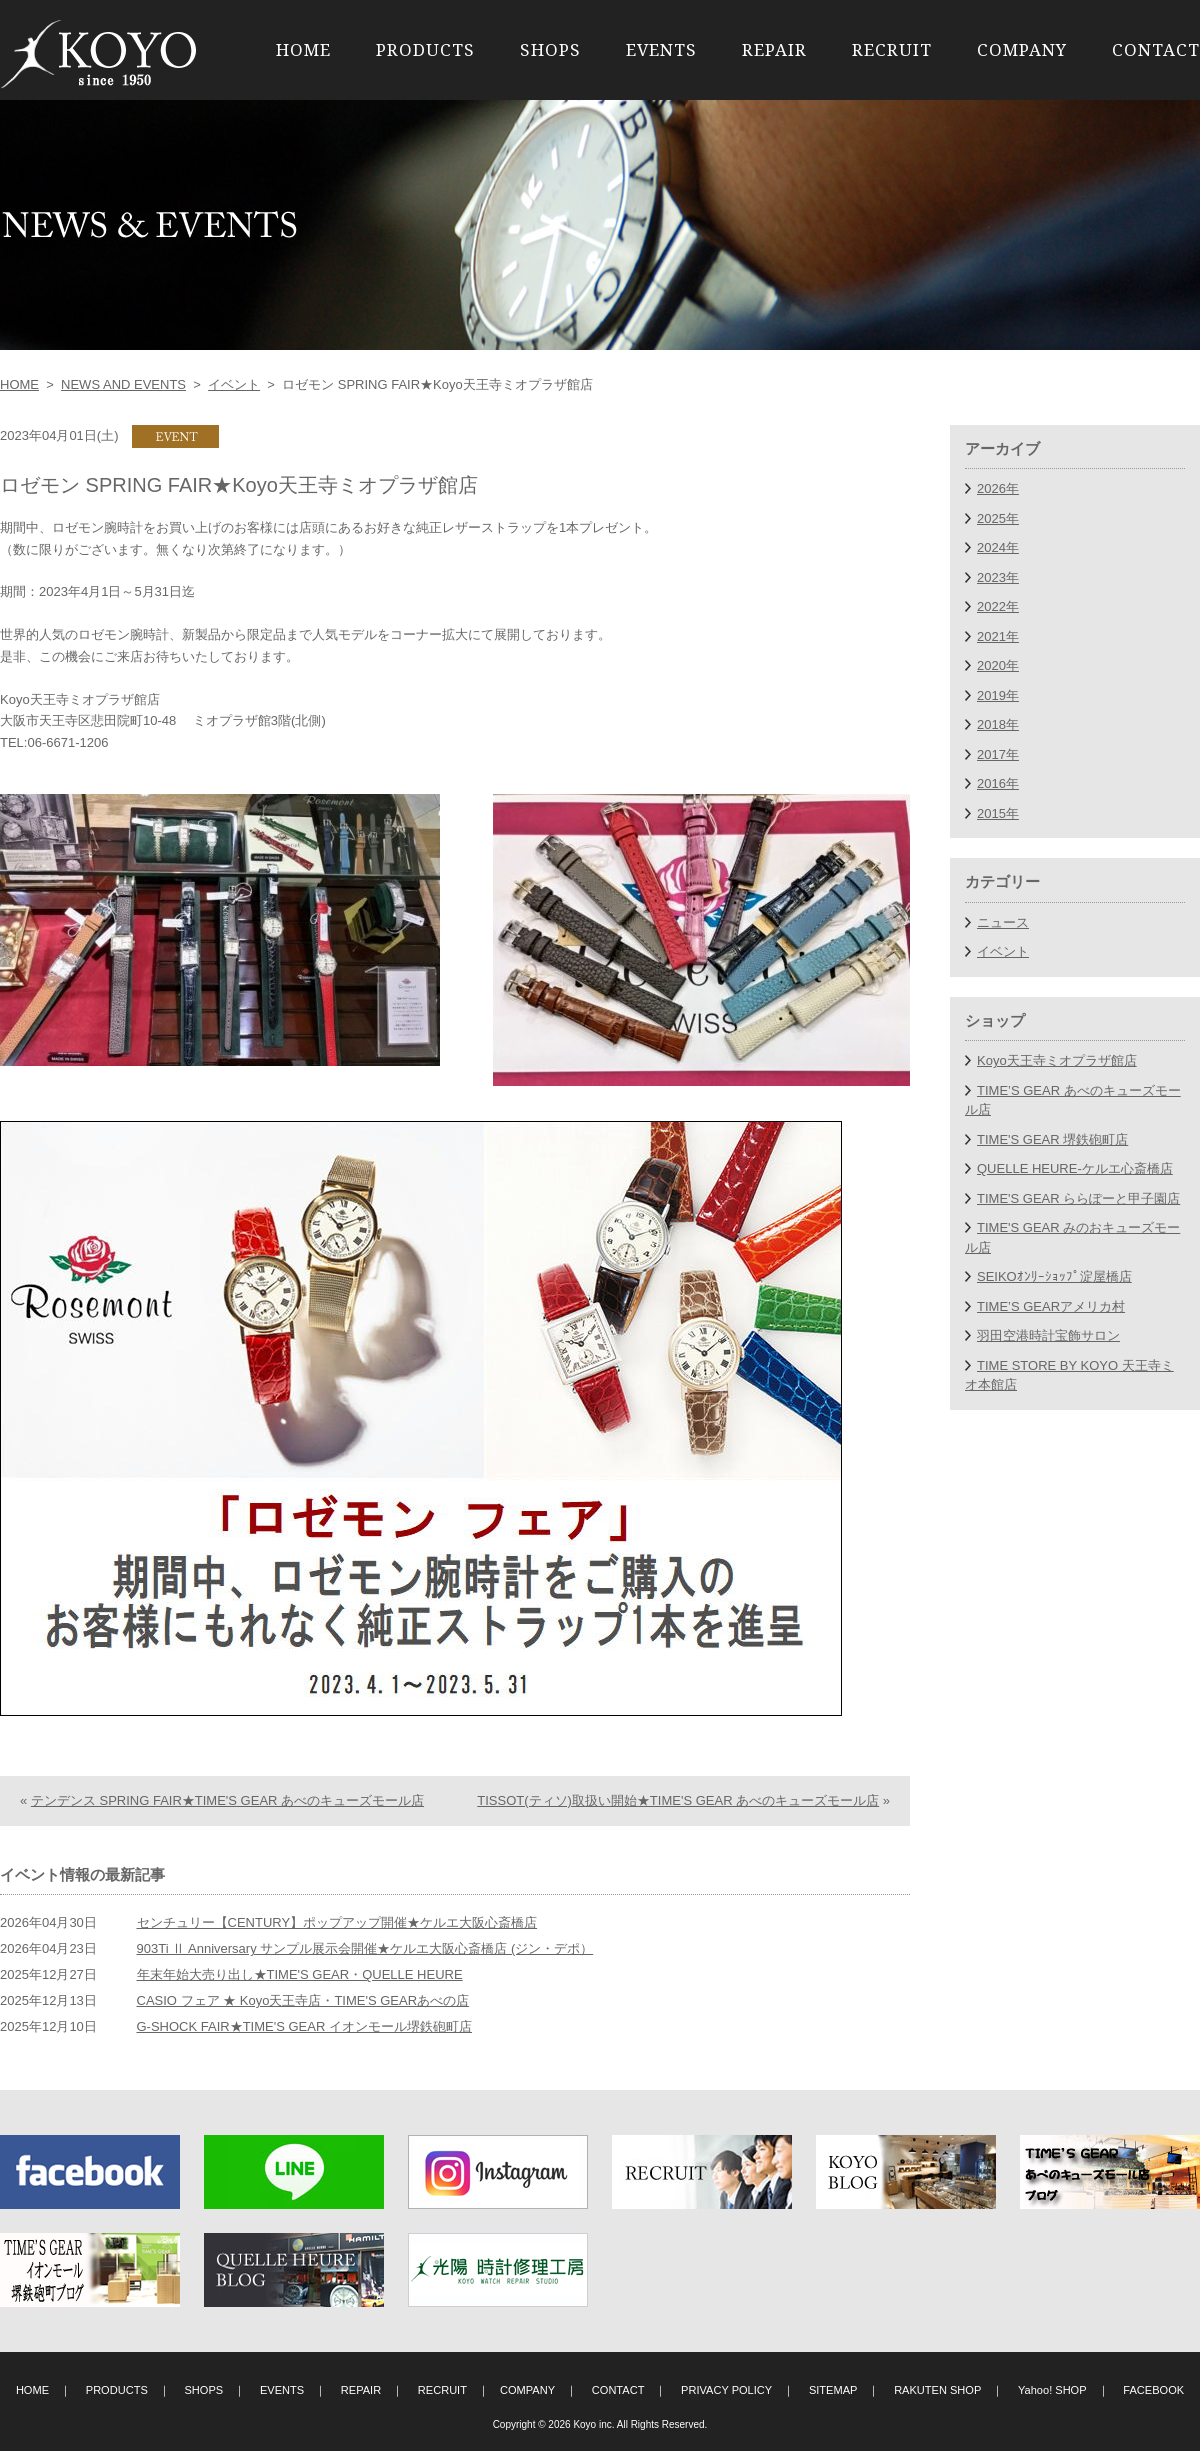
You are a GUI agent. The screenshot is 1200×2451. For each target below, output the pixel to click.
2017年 (998, 754)
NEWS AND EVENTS (123, 384)
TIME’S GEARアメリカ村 (1051, 1306)
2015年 (998, 813)
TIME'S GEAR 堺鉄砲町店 (1052, 1139)
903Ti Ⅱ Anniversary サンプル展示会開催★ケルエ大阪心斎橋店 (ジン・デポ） (365, 1948)
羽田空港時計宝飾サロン (1048, 1335)
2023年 (998, 577)
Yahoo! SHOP (1052, 2390)
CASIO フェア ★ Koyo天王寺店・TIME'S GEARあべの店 (303, 2000)
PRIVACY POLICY (726, 2390)
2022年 (998, 606)
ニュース (1003, 922)
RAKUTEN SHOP (937, 2390)
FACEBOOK (1153, 2390)
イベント (234, 384)
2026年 (998, 488)
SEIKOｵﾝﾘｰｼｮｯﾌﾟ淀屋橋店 (1054, 1276)
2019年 (998, 695)
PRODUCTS (425, 49)
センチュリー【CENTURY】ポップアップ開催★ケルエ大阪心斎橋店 (337, 1922)
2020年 (998, 665)
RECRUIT (892, 49)
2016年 (998, 783)
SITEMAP (833, 2390)
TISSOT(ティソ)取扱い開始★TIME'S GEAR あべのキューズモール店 (678, 1800)
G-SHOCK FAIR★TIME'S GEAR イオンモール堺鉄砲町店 (304, 2026)
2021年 (998, 636)
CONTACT (1156, 49)
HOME (303, 49)
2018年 (998, 724)
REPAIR (774, 49)
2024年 (998, 547)
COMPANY (1022, 49)
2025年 (998, 518)
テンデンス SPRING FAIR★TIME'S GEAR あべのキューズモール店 (227, 1800)
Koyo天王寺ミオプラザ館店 (1057, 1060)
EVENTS (661, 49)
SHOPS (550, 49)
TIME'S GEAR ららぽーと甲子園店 (1078, 1198)
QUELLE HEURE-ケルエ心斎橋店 (1075, 1168)
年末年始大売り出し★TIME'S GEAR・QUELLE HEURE (300, 1974)
